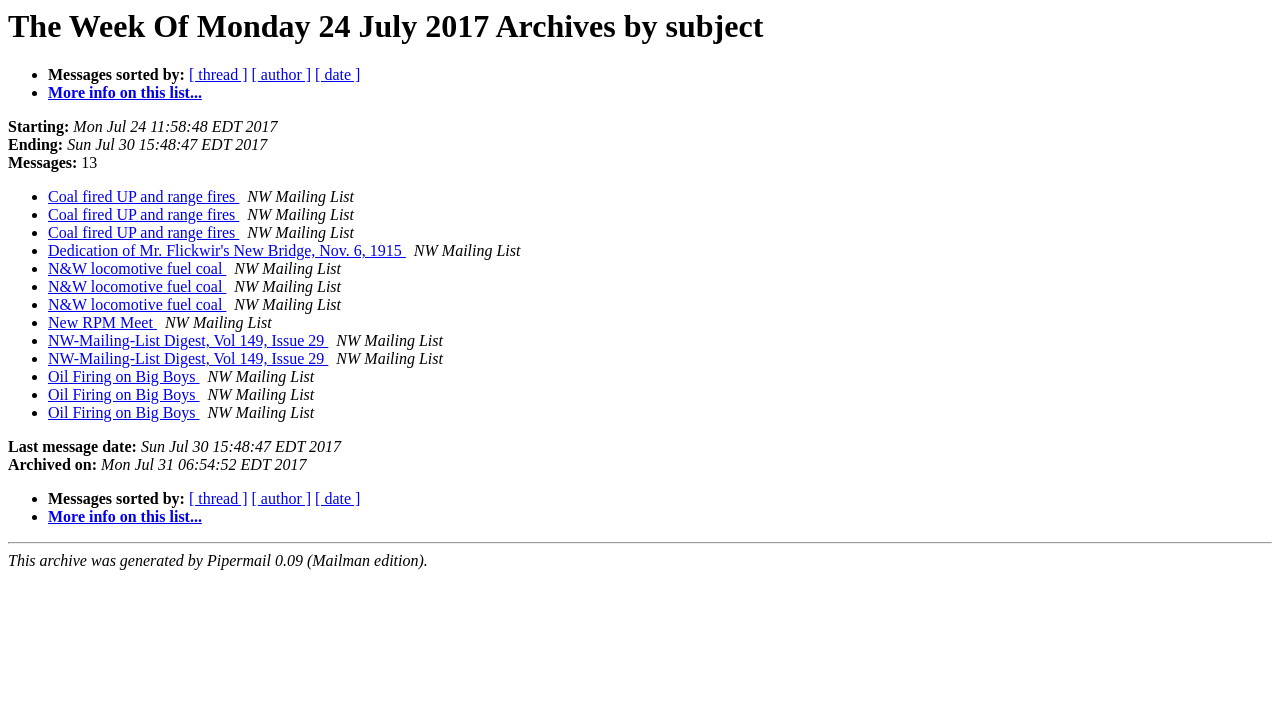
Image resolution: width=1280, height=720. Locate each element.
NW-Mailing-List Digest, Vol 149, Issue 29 (188, 340)
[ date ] (337, 74)
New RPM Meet (102, 322)
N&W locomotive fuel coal (137, 268)
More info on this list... (125, 92)
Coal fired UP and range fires (143, 196)
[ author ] (282, 74)
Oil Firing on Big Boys (124, 376)
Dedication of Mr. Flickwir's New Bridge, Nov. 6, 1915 (227, 250)
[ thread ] (218, 74)
